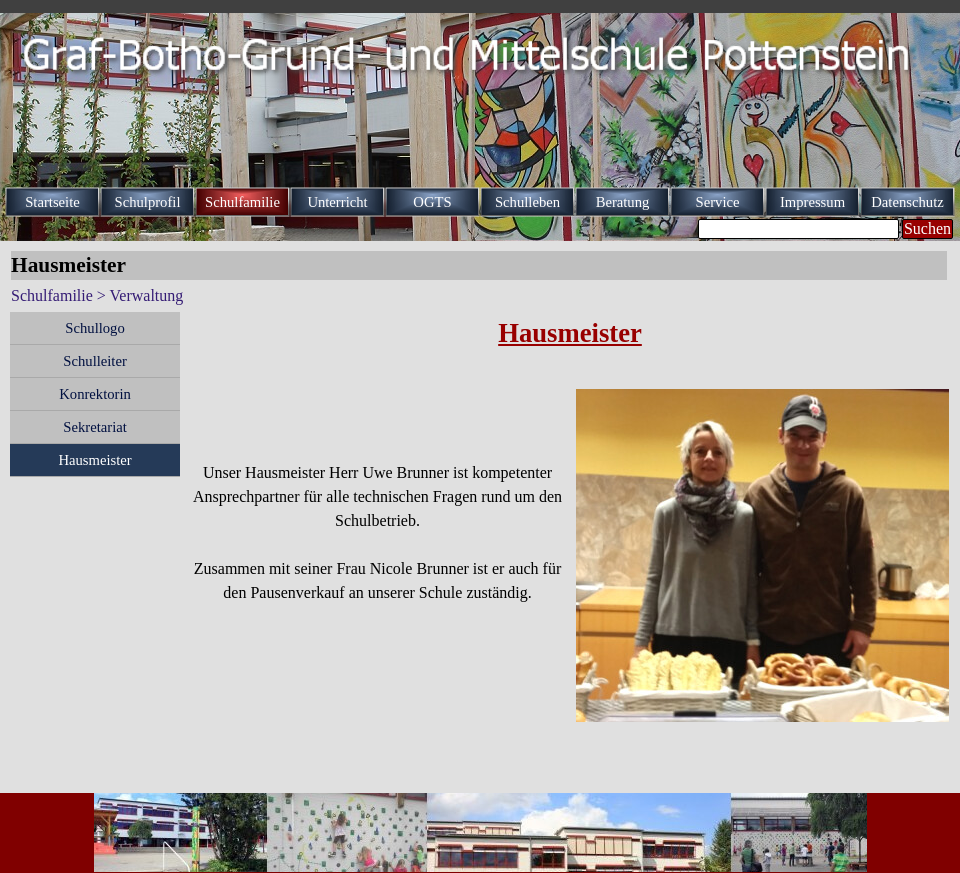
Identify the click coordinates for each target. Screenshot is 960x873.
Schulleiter (95, 361)
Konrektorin (95, 394)
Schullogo (94, 328)
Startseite (52, 202)
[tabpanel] (570, 345)
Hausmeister (94, 460)
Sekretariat (94, 427)
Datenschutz (907, 202)
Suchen (927, 228)
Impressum (812, 202)
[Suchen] (798, 229)
